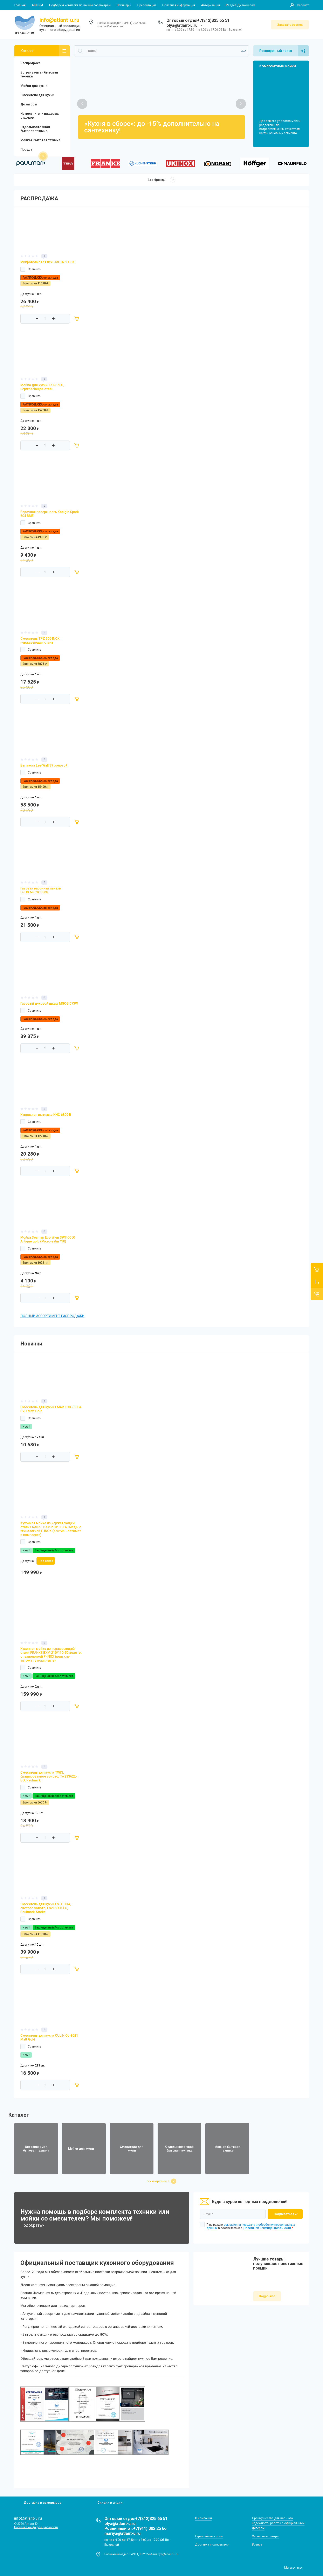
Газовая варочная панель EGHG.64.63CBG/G (40, 890)
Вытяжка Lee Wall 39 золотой (43, 765)
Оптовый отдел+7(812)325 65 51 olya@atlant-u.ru (197, 23)
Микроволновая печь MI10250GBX (47, 262)
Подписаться (284, 2214)
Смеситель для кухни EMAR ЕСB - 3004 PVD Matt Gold (50, 1409)
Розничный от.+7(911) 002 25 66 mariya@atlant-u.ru (135, 2531)
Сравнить (34, 269)
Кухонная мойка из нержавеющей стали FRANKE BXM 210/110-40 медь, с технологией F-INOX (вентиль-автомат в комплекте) (50, 1529)
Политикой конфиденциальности (267, 2228)
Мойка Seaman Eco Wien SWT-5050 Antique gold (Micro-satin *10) (47, 1239)
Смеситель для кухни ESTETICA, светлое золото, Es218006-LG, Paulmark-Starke (45, 1908)
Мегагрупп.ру (293, 2567)
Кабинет (303, 5)
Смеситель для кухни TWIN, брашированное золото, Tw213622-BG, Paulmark (48, 1776)
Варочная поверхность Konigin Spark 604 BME (49, 514)
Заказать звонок (290, 25)
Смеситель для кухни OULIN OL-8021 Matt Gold (49, 2037)
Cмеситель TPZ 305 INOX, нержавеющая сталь (40, 640)
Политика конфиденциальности (36, 2527)
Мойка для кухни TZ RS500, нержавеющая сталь (42, 387)
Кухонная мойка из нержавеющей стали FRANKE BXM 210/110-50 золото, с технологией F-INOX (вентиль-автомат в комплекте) (51, 1654)
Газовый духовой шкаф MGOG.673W (49, 1003)
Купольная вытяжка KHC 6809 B (45, 1115)
